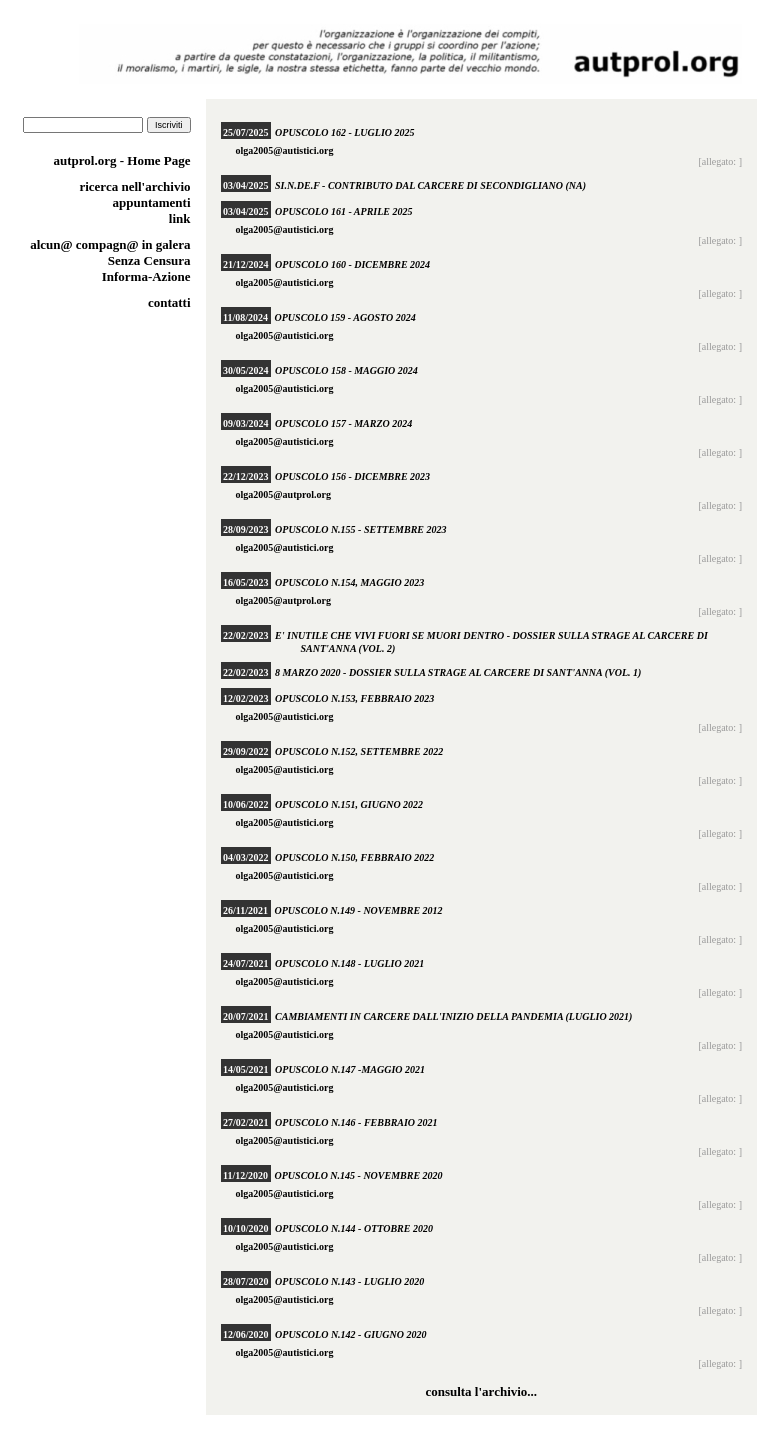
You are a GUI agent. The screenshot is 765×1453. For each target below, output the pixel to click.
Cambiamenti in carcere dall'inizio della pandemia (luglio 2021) (453, 1016)
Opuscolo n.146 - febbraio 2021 (356, 1122)
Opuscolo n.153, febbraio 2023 (354, 698)
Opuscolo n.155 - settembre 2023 (360, 529)
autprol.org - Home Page (122, 160)
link (180, 218)
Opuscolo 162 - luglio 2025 (344, 132)
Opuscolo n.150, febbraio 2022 (354, 857)
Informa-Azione (146, 276)
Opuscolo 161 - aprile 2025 (343, 211)
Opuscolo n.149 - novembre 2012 (359, 910)
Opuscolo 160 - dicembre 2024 (352, 264)
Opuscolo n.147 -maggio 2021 (350, 1069)
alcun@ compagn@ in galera (110, 244)
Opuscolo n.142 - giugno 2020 (350, 1334)
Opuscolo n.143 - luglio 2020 (349, 1281)
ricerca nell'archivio (134, 186)
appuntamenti (151, 202)
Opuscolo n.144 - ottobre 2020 (354, 1228)
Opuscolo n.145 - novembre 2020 (359, 1175)
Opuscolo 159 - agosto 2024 (345, 317)
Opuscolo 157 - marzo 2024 (343, 423)
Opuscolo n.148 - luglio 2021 (349, 963)
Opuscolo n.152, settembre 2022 (359, 751)
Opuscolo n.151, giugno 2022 (349, 804)
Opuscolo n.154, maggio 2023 (349, 582)
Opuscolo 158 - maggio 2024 (346, 370)
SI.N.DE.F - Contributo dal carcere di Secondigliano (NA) (430, 185)
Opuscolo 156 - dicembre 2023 (352, 476)
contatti (169, 302)
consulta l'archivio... (481, 1391)
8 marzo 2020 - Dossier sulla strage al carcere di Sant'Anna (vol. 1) (458, 672)
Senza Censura (149, 260)
